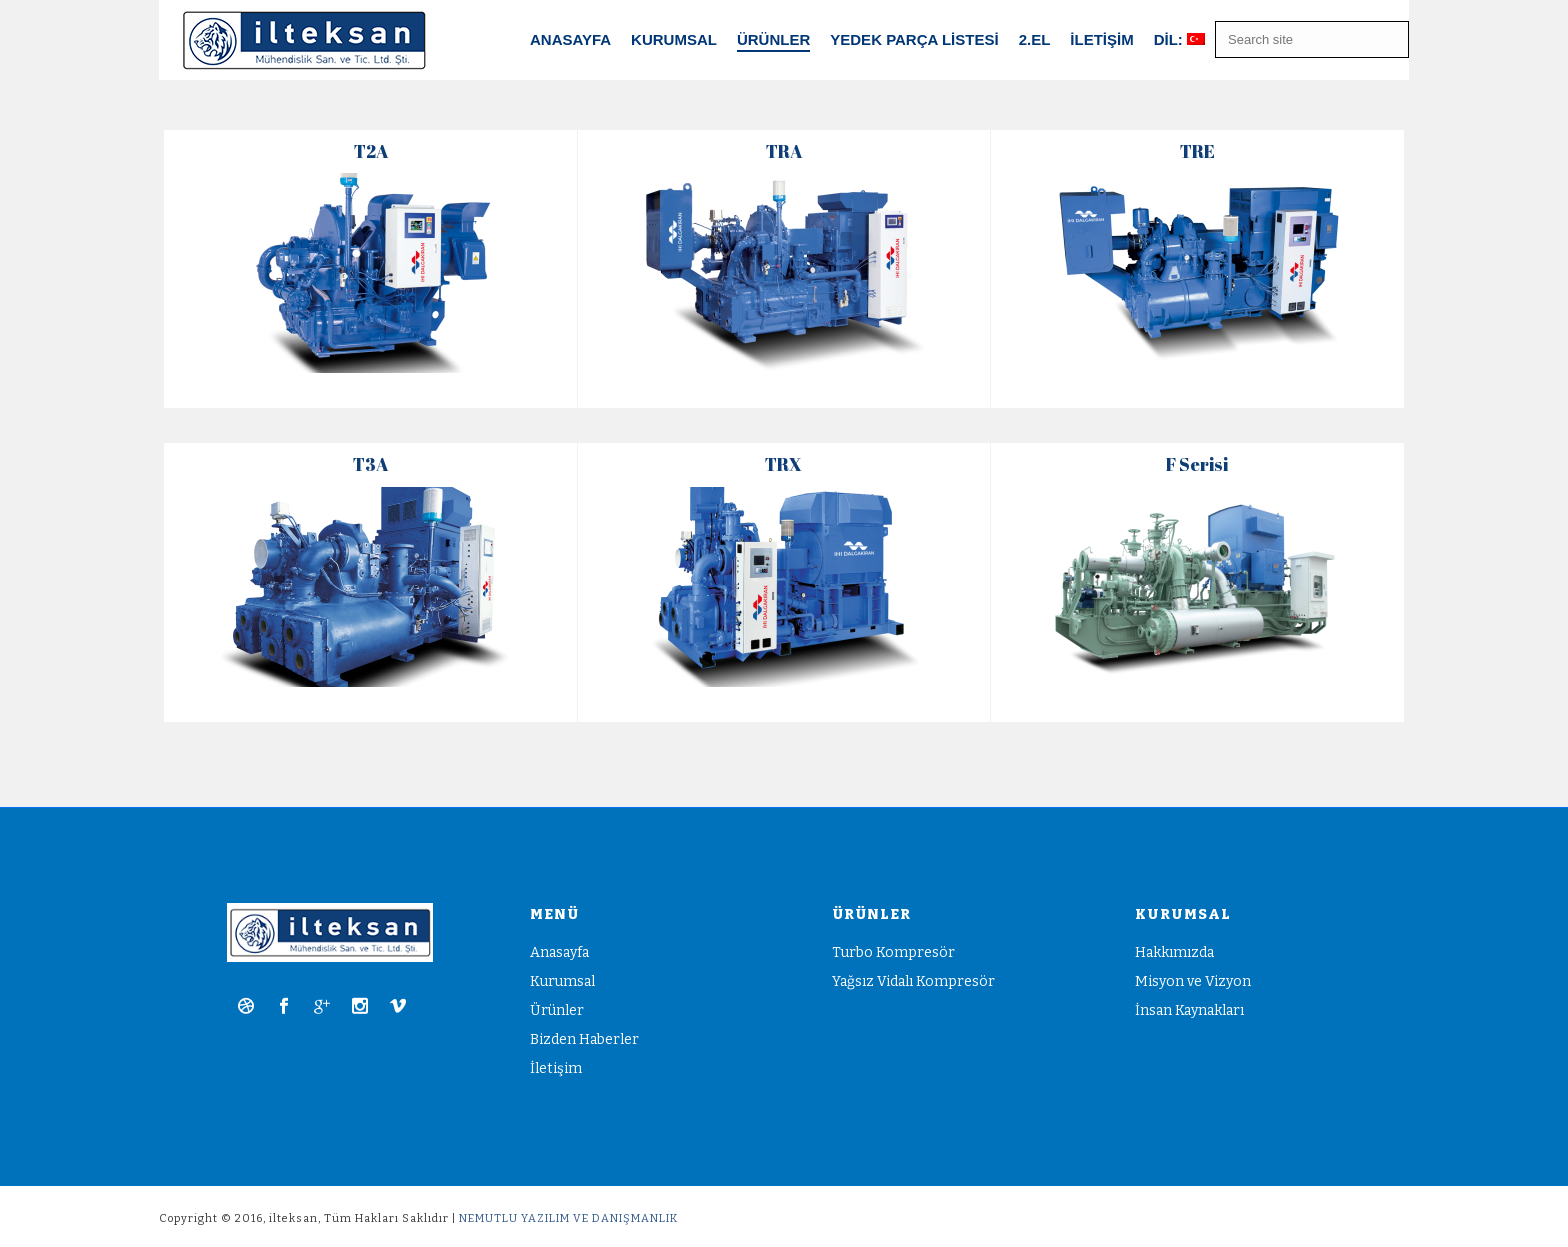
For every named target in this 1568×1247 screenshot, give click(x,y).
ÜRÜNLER (773, 39)
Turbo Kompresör (893, 952)
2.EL (1035, 39)
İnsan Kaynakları (1189, 1010)
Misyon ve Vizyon (1193, 981)
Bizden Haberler (584, 1039)
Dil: (1179, 39)
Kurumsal (674, 39)
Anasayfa (570, 39)
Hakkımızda (1174, 952)
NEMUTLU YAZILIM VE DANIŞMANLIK (568, 1218)
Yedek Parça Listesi (914, 39)
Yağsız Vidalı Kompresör (913, 981)
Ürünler (557, 1010)
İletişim (1101, 39)
